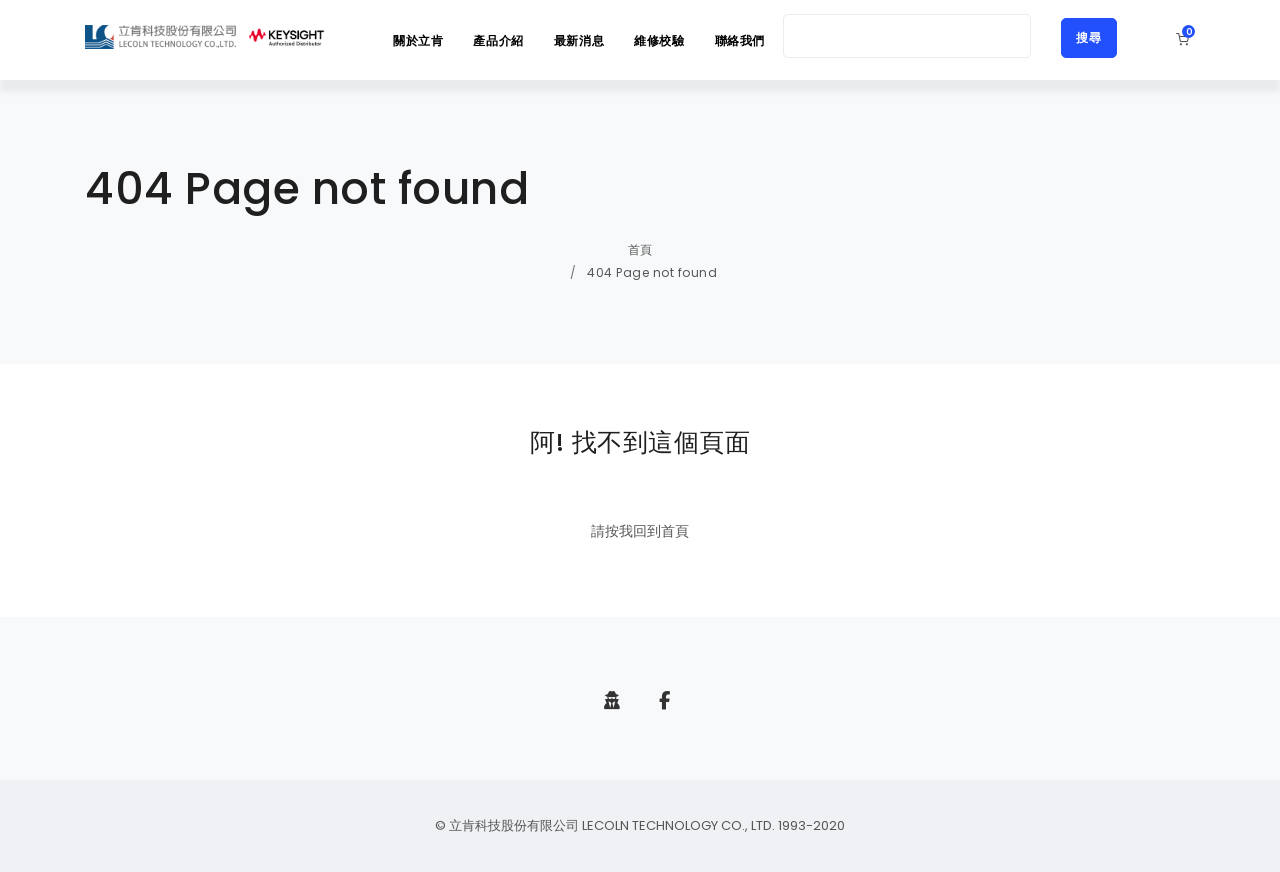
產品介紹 (498, 40)
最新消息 (579, 40)
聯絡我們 (740, 40)
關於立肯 (418, 40)
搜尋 (1089, 37)
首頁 (640, 249)
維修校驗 (659, 40)
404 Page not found (652, 272)
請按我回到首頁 (640, 531)
